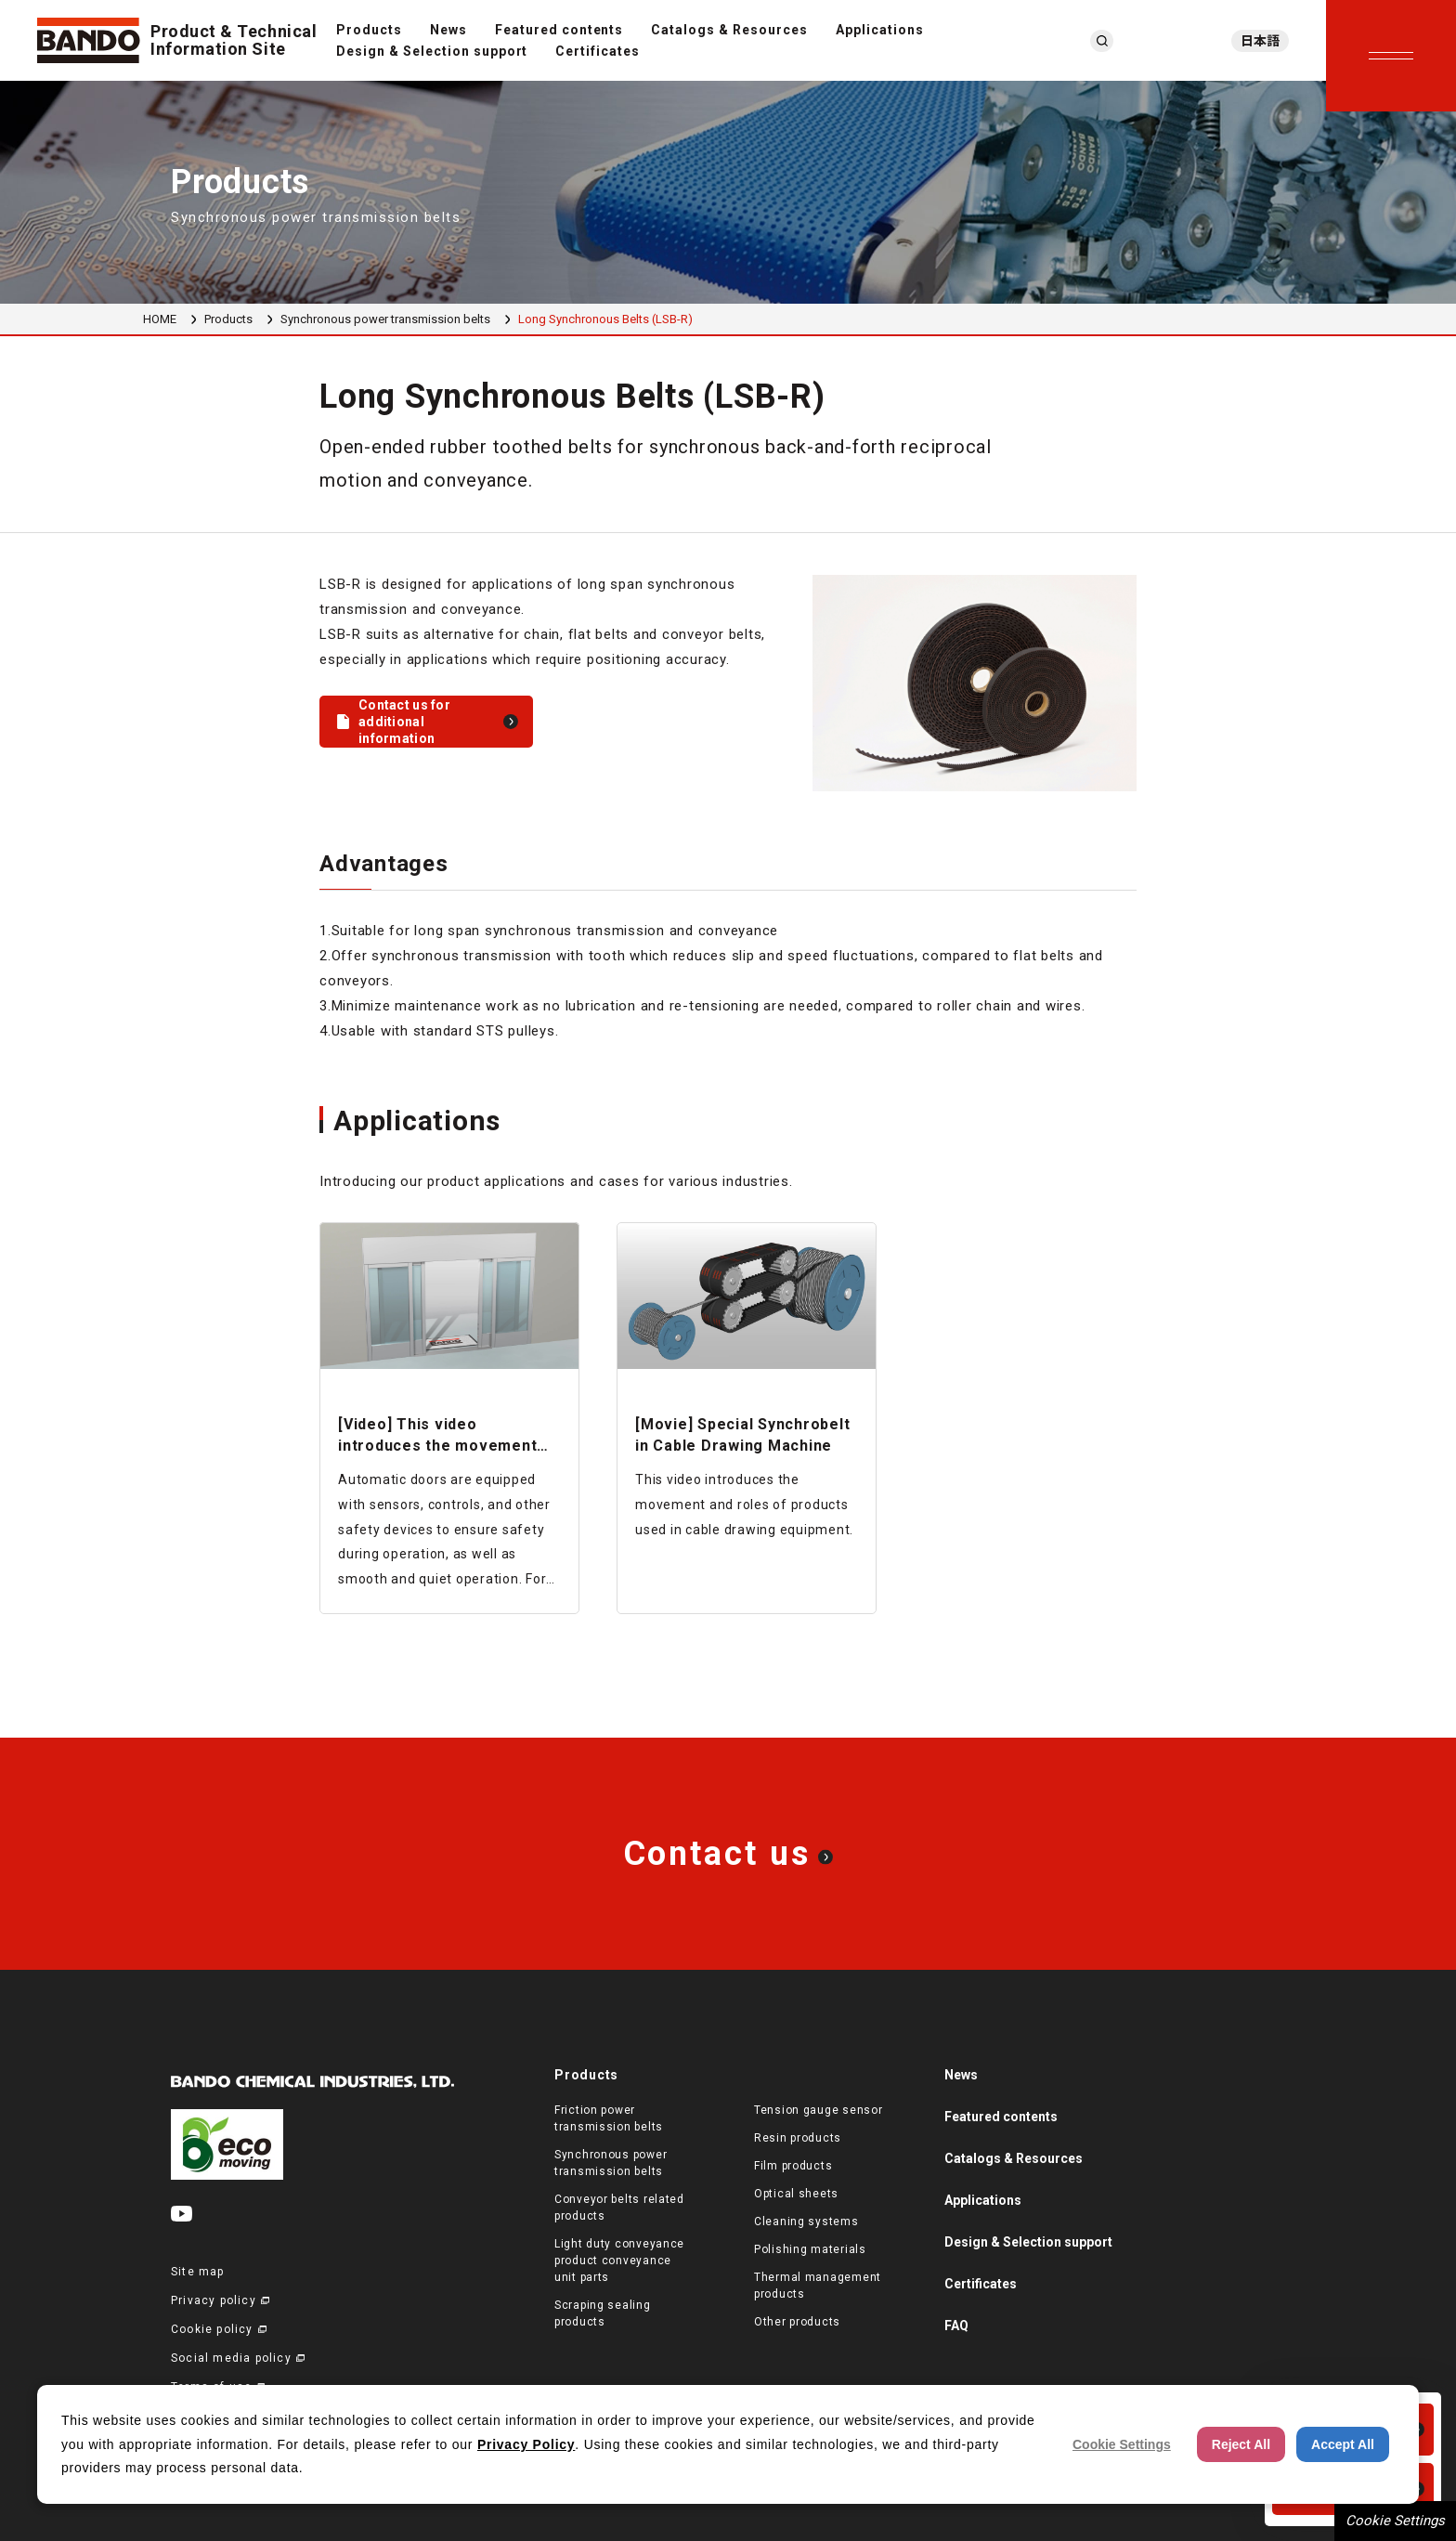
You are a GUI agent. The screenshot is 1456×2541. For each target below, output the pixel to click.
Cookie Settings (1395, 2520)
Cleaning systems (806, 2221)
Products (369, 29)
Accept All (1342, 2444)
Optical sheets (796, 2193)
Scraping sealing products (602, 2313)
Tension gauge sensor (818, 2110)
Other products (797, 2321)
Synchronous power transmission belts (385, 319)
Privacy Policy (526, 2444)
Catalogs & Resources (729, 29)
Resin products (797, 2137)
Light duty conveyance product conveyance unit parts (619, 2260)
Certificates (597, 51)
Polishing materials (810, 2249)
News (448, 29)
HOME (159, 319)
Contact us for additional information (404, 721)
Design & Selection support (431, 51)
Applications (880, 29)
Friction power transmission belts (608, 2118)
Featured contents (559, 29)
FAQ (956, 2325)
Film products (793, 2165)
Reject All (1241, 2444)
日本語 (1260, 40)
